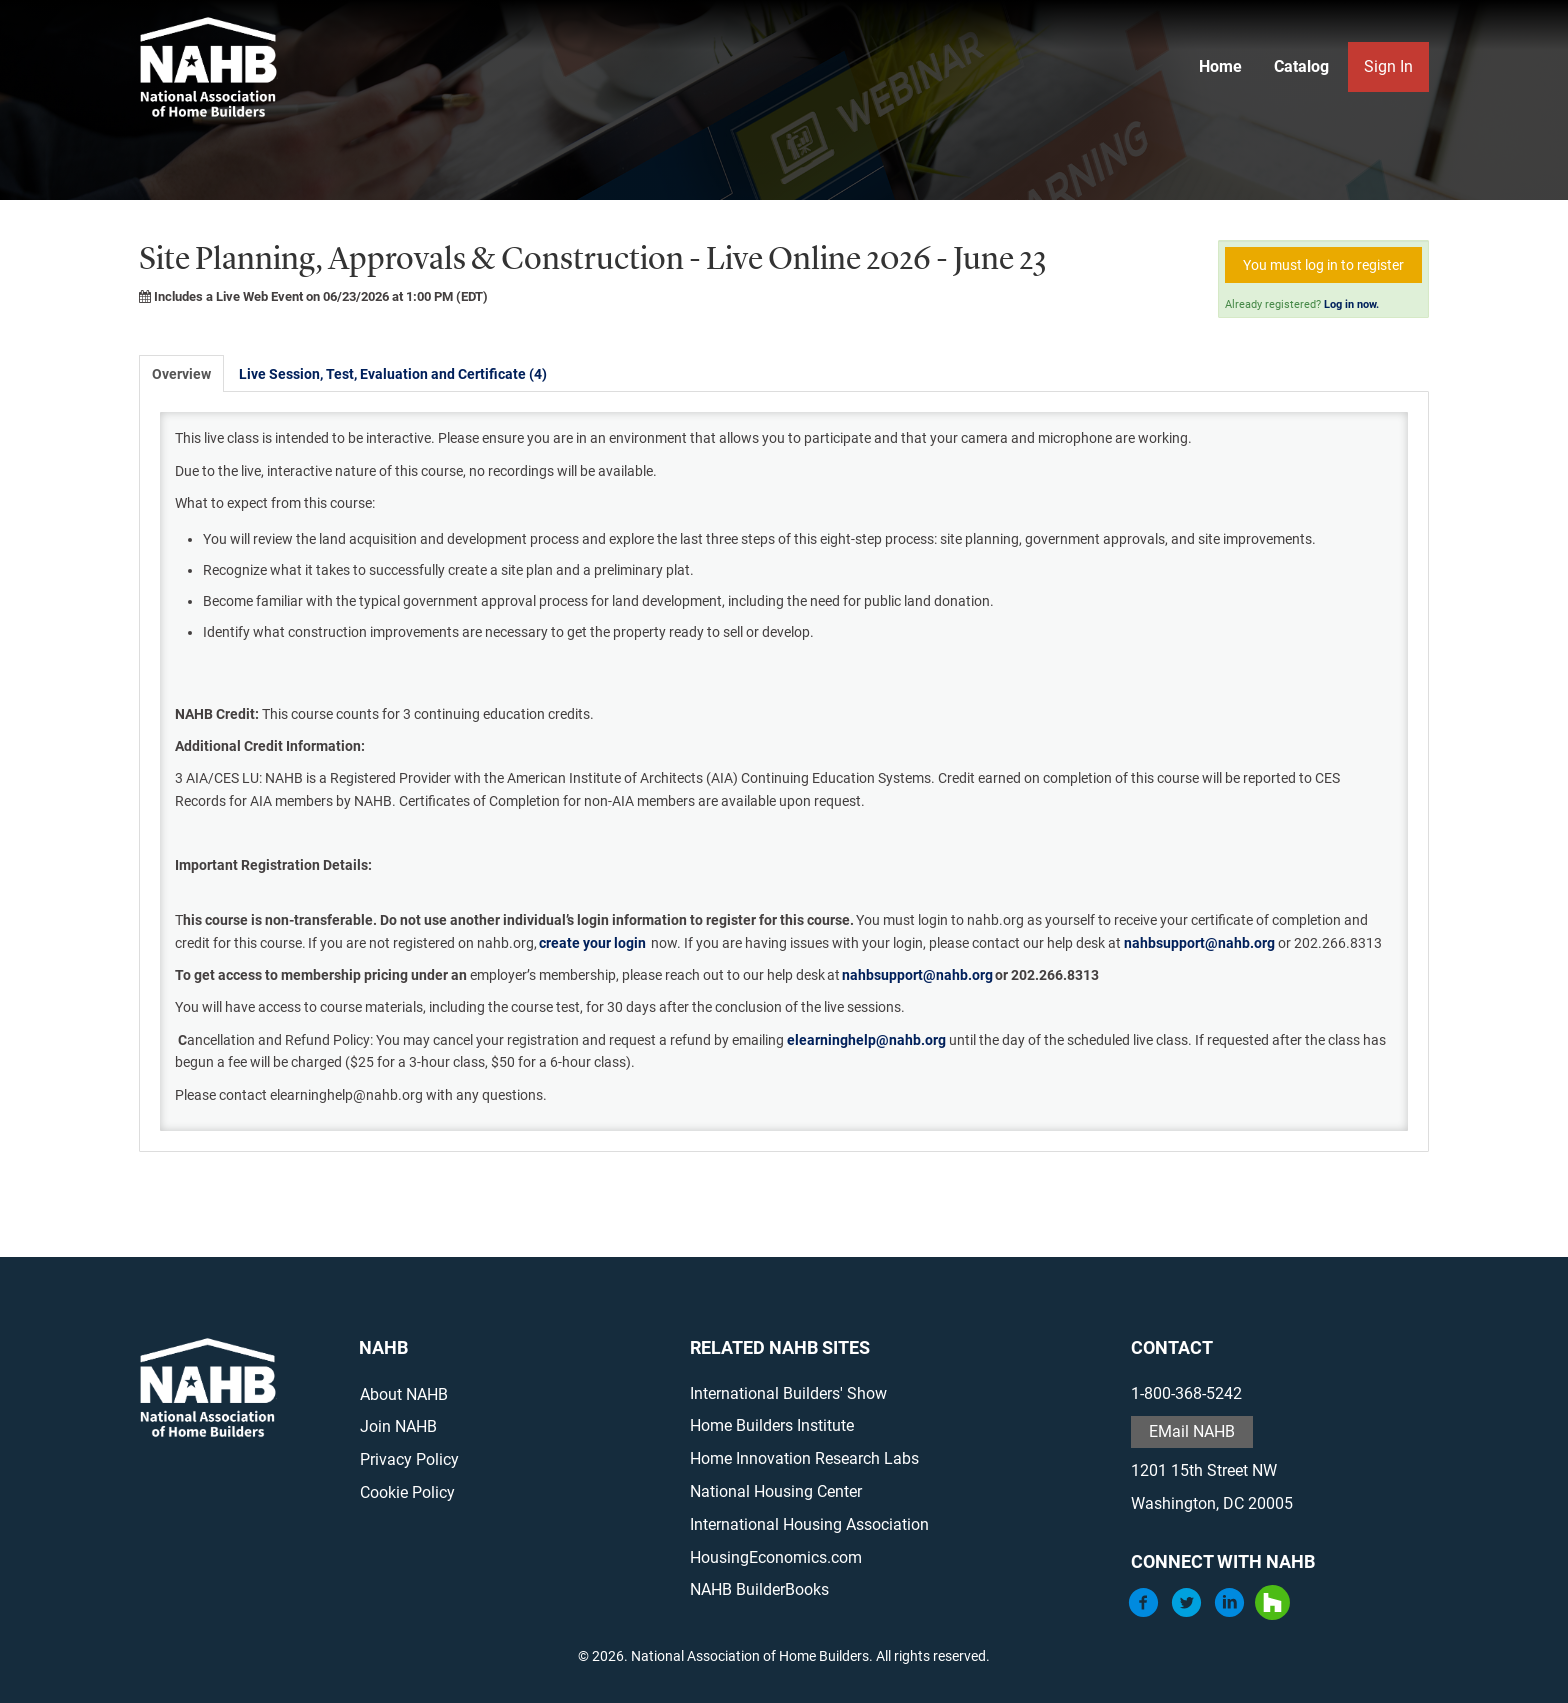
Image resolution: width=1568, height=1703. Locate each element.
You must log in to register (1323, 265)
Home (1220, 66)
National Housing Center (776, 1491)
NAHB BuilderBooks (759, 1589)
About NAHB (404, 1394)
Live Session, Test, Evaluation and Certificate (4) (393, 374)
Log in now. (1351, 304)
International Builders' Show (788, 1393)
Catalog (1301, 66)
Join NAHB (398, 1426)
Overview (181, 374)
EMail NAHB (1192, 1431)
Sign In (1388, 66)
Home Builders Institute (772, 1425)
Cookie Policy (407, 1492)
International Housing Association (809, 1524)
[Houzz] (1272, 1614)
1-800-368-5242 (1186, 1393)
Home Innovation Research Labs (804, 1458)
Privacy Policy (409, 1459)
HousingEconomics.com (776, 1557)
